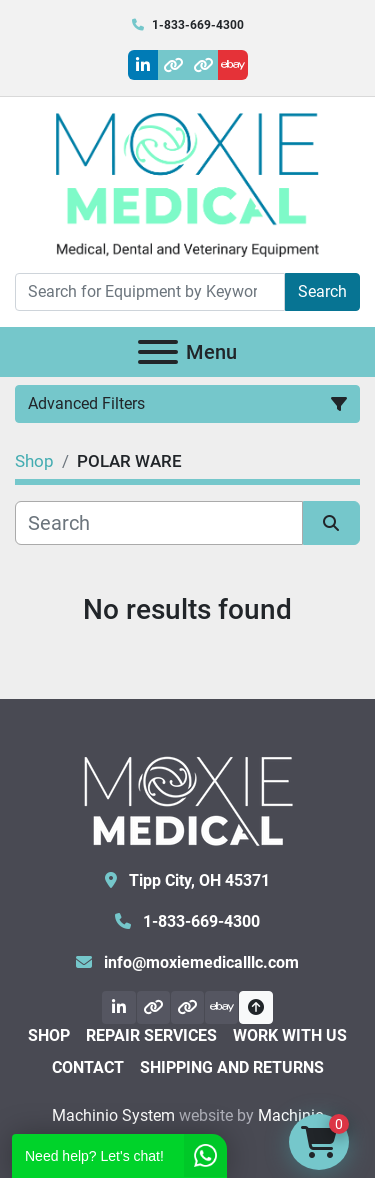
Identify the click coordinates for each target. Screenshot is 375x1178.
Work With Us (290, 1035)
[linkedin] (143, 65)
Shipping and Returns (232, 1067)
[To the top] (255, 1007)
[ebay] (233, 65)
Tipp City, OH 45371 (197, 880)
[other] (173, 65)
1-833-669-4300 (198, 25)
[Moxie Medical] (188, 798)
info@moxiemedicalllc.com (199, 962)
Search (322, 291)
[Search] (150, 292)
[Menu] (158, 352)
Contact (88, 1067)
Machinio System (113, 1115)
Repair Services (151, 1035)
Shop (49, 1035)
